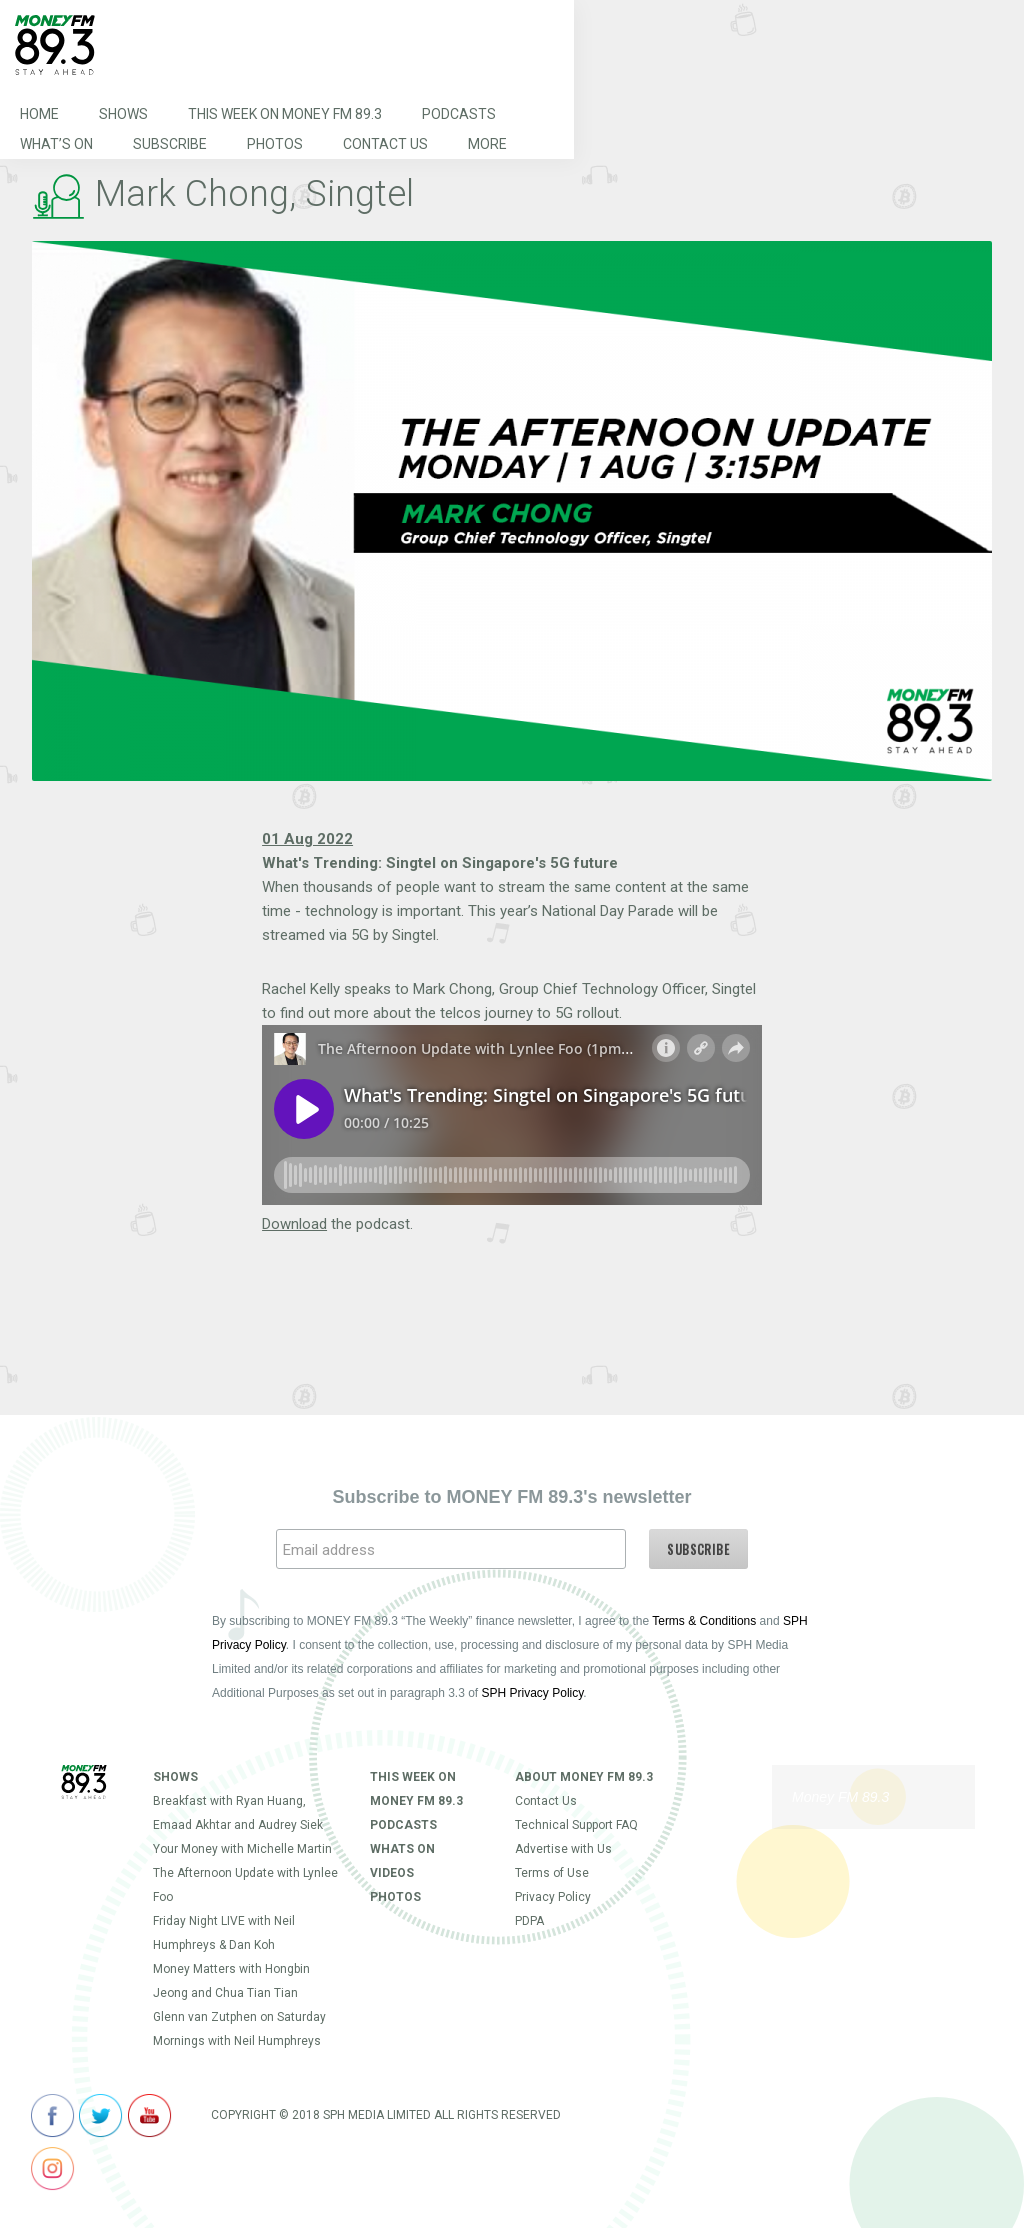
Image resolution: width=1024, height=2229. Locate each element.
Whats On (402, 1849)
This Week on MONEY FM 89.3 (285, 114)
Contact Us (385, 144)
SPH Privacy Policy (533, 1693)
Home (39, 114)
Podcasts (459, 114)
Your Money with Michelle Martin (242, 1849)
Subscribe (170, 144)
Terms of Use (552, 1873)
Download (294, 1224)
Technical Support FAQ (576, 1825)
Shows (123, 114)
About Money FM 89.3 (584, 1777)
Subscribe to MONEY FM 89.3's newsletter (511, 1497)
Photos (275, 144)
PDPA (529, 1921)
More (487, 144)
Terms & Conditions (704, 1621)
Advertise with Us (563, 1849)
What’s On (56, 144)
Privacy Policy (553, 1897)
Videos (392, 1873)
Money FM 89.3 (840, 1797)
